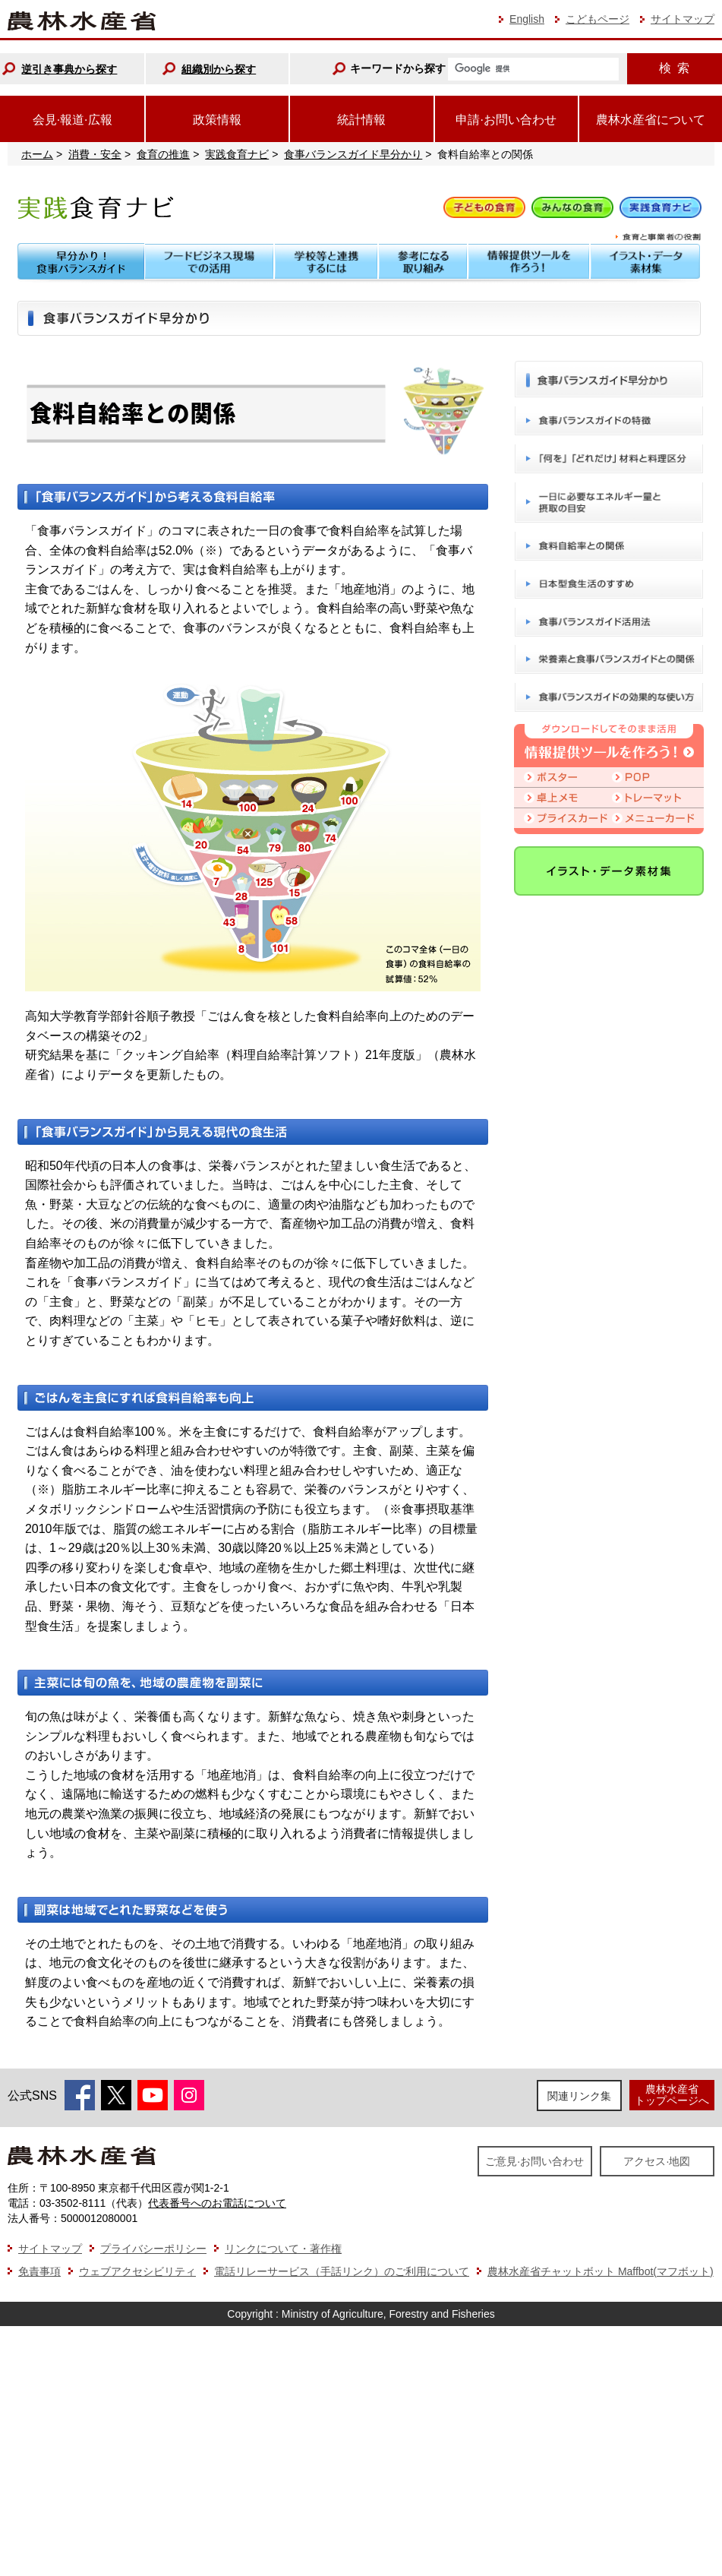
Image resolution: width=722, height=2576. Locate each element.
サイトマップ (682, 19)
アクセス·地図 (656, 2161)
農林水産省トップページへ (672, 2095)
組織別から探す (218, 69)
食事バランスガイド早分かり (353, 154)
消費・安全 (94, 154)
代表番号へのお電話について (217, 2203)
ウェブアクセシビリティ (137, 2271)
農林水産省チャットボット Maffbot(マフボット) (600, 2271)
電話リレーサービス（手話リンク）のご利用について (341, 2271)
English (526, 19)
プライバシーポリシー (153, 2249)
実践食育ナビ (237, 154)
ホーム (37, 154)
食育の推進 (163, 154)
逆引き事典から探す (69, 69)
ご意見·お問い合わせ (534, 2161)
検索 (674, 68)
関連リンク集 (579, 2096)
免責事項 (39, 2271)
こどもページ (597, 19)
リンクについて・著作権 (283, 2249)
